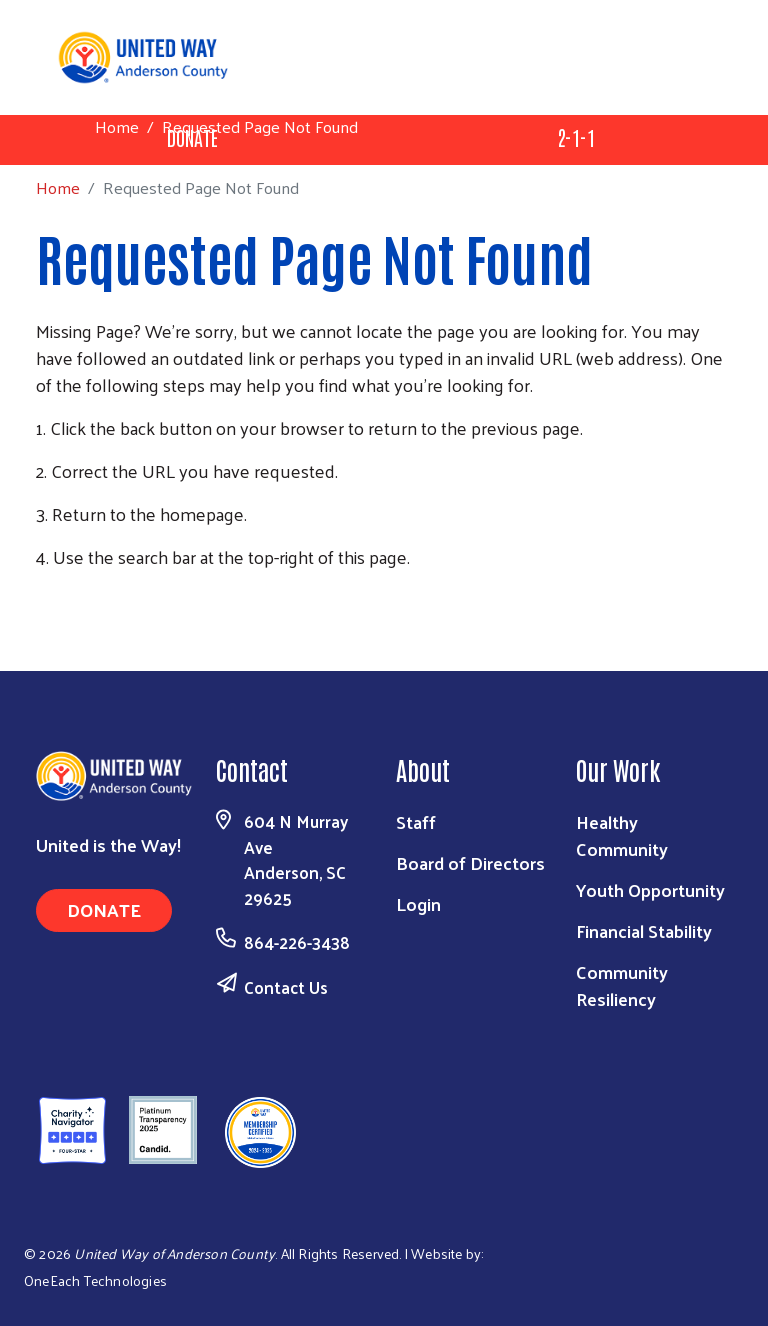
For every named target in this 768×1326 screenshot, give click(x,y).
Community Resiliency (622, 985)
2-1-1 (576, 137)
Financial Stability (644, 930)
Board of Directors (470, 862)
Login (418, 903)
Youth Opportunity (650, 889)
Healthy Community (622, 835)
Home (117, 126)
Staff (416, 821)
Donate (104, 909)
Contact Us (286, 987)
